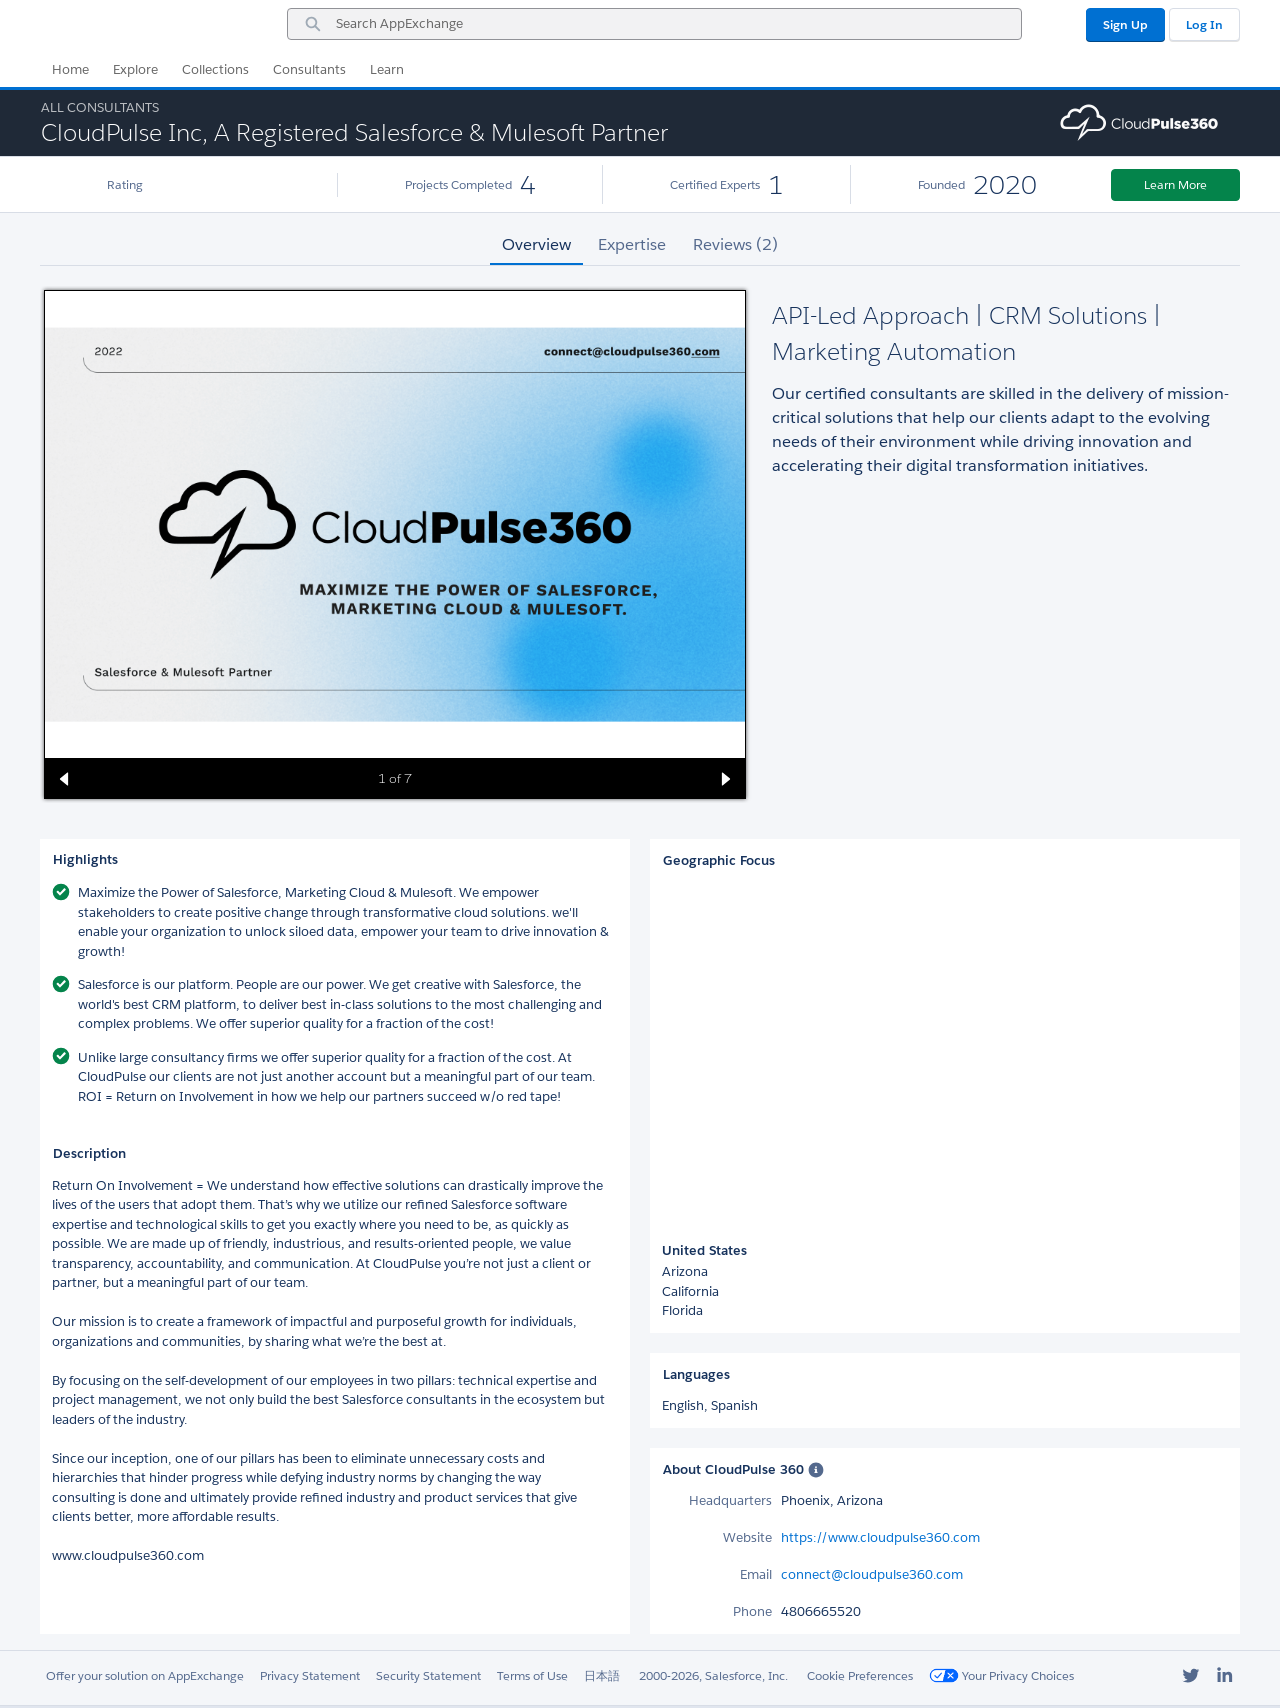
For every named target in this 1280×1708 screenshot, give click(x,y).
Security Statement (428, 1675)
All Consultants (100, 107)
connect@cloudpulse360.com (872, 1574)
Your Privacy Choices (1001, 1675)
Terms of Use (532, 1675)
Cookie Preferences (860, 1675)
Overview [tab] (536, 244)
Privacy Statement (310, 1675)
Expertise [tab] (632, 244)
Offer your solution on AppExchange (145, 1675)
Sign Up (1125, 24)
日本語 (602, 1675)
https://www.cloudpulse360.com (880, 1537)
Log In (1204, 24)
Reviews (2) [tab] (735, 244)
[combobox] (654, 24)
